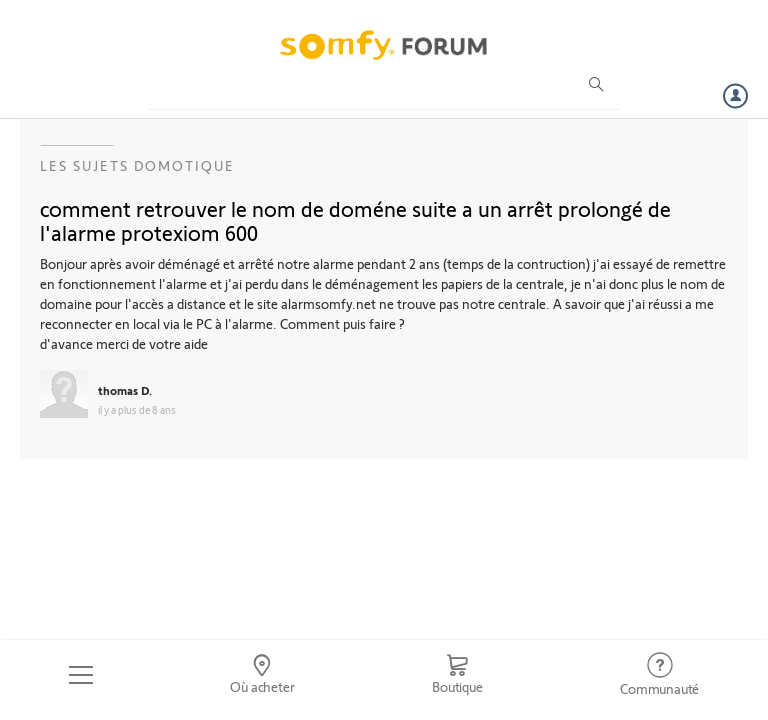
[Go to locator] (263, 675)
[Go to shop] (457, 675)
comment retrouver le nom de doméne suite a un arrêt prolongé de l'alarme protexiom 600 (355, 220)
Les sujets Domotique (137, 165)
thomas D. (125, 390)
